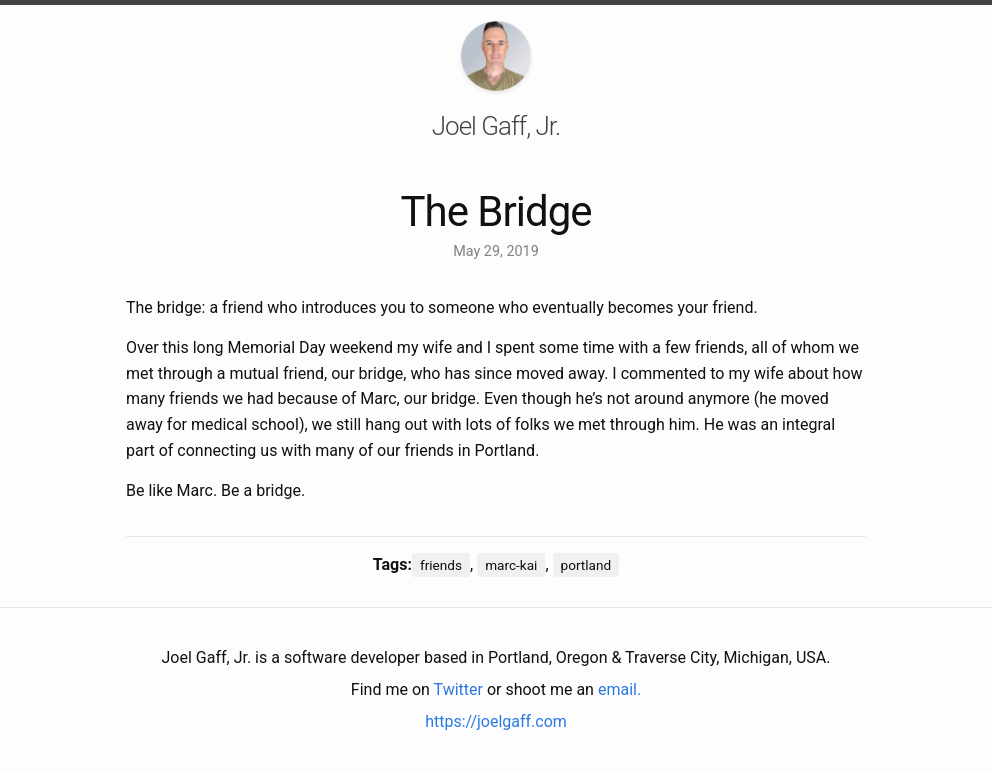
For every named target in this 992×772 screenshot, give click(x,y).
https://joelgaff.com (496, 721)
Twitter (458, 689)
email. (619, 689)
